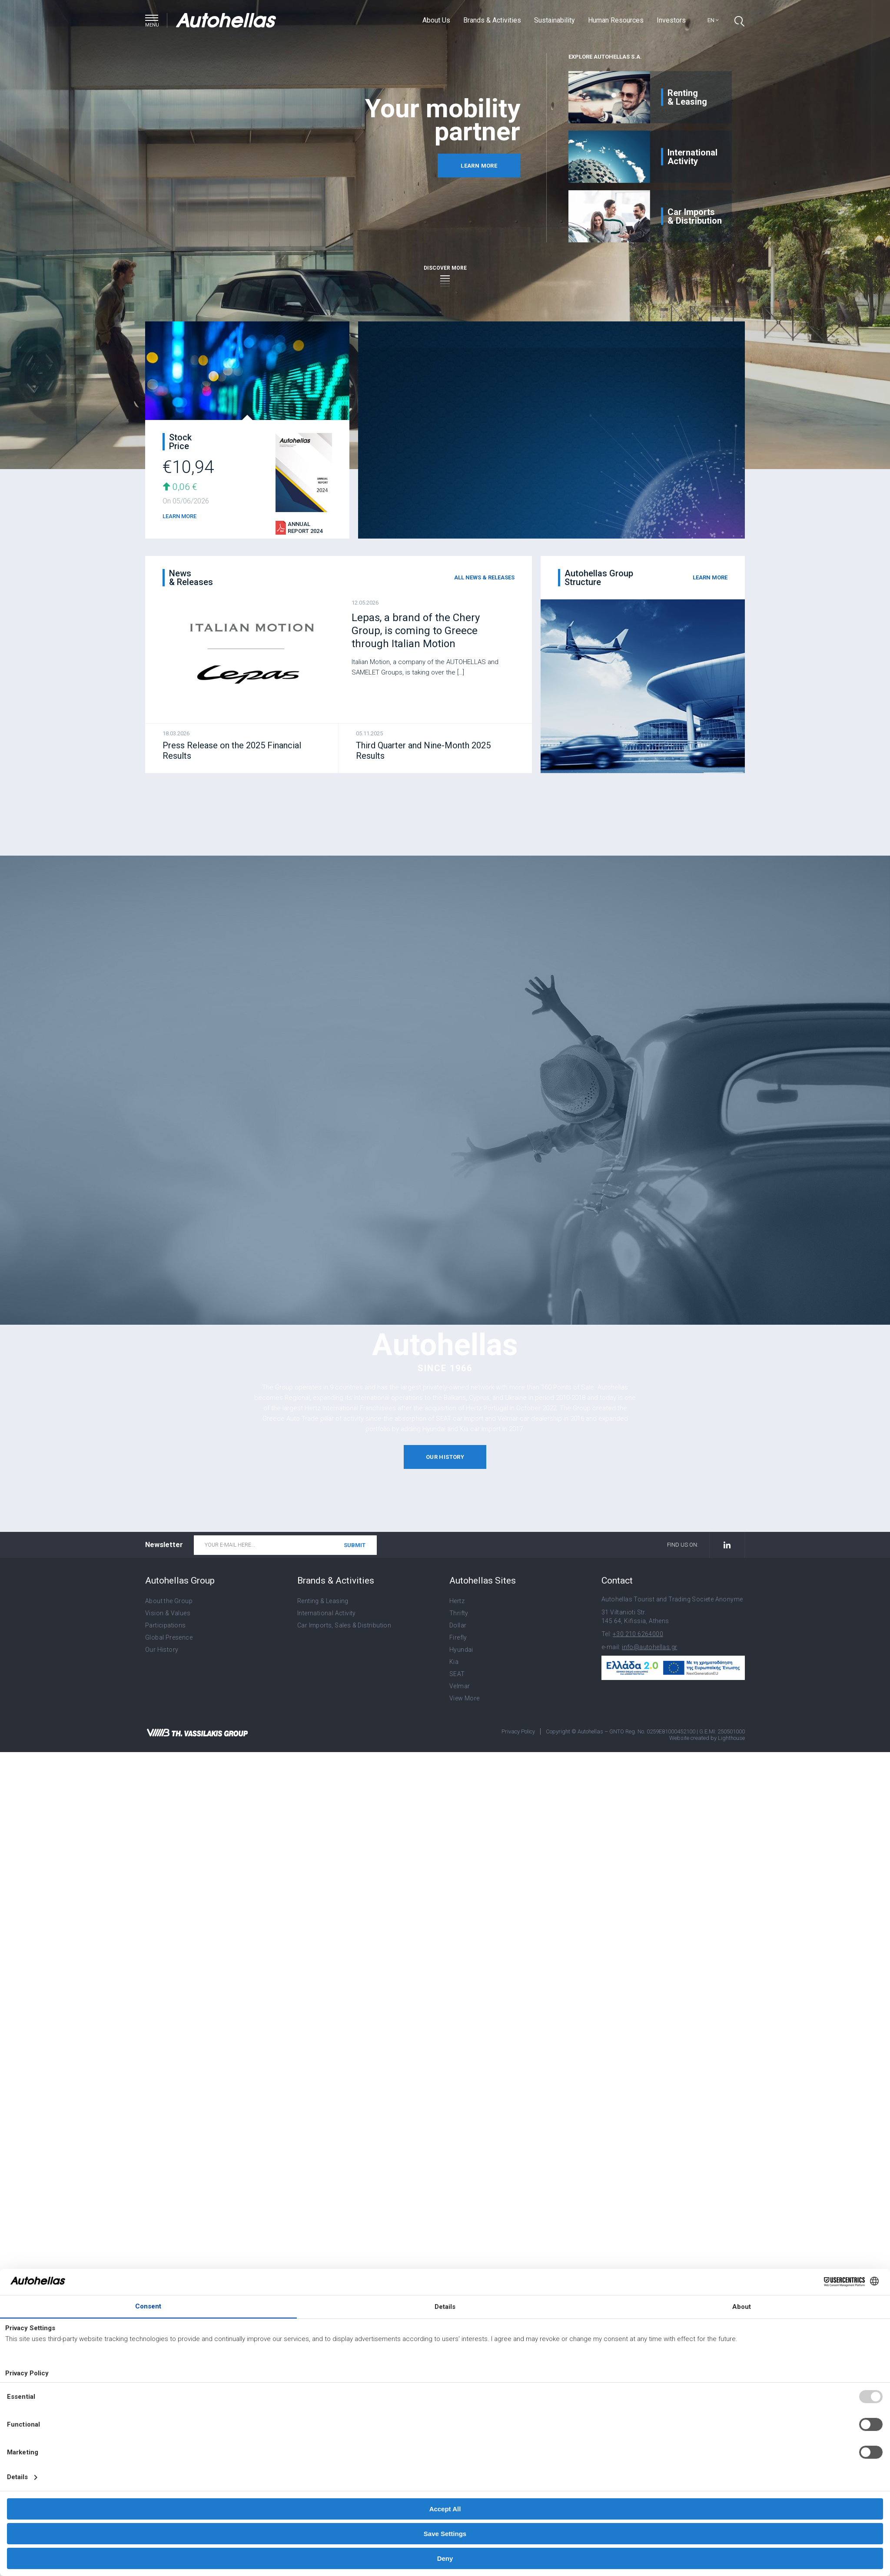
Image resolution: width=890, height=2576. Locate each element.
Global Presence (169, 1637)
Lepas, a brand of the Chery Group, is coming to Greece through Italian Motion (416, 631)
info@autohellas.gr (649, 1646)
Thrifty (458, 1613)
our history (445, 1457)
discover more (445, 273)
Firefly (458, 1637)
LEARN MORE (179, 516)
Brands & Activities (492, 20)
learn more (479, 165)
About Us (436, 20)
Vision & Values (167, 1613)
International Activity (326, 1613)
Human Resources (616, 20)
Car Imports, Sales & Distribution (344, 1625)
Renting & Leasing (323, 1600)
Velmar (459, 1686)
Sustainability (554, 20)
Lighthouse (731, 1738)
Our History (161, 1649)
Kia (453, 1661)
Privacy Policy (518, 1731)
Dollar (457, 1625)
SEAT (457, 1673)
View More (464, 1698)
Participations (165, 1625)
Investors (671, 20)
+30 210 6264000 (638, 1633)
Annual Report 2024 (305, 527)
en (713, 20)
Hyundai (461, 1649)
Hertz (457, 1600)
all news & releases (484, 577)
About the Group (169, 1600)
